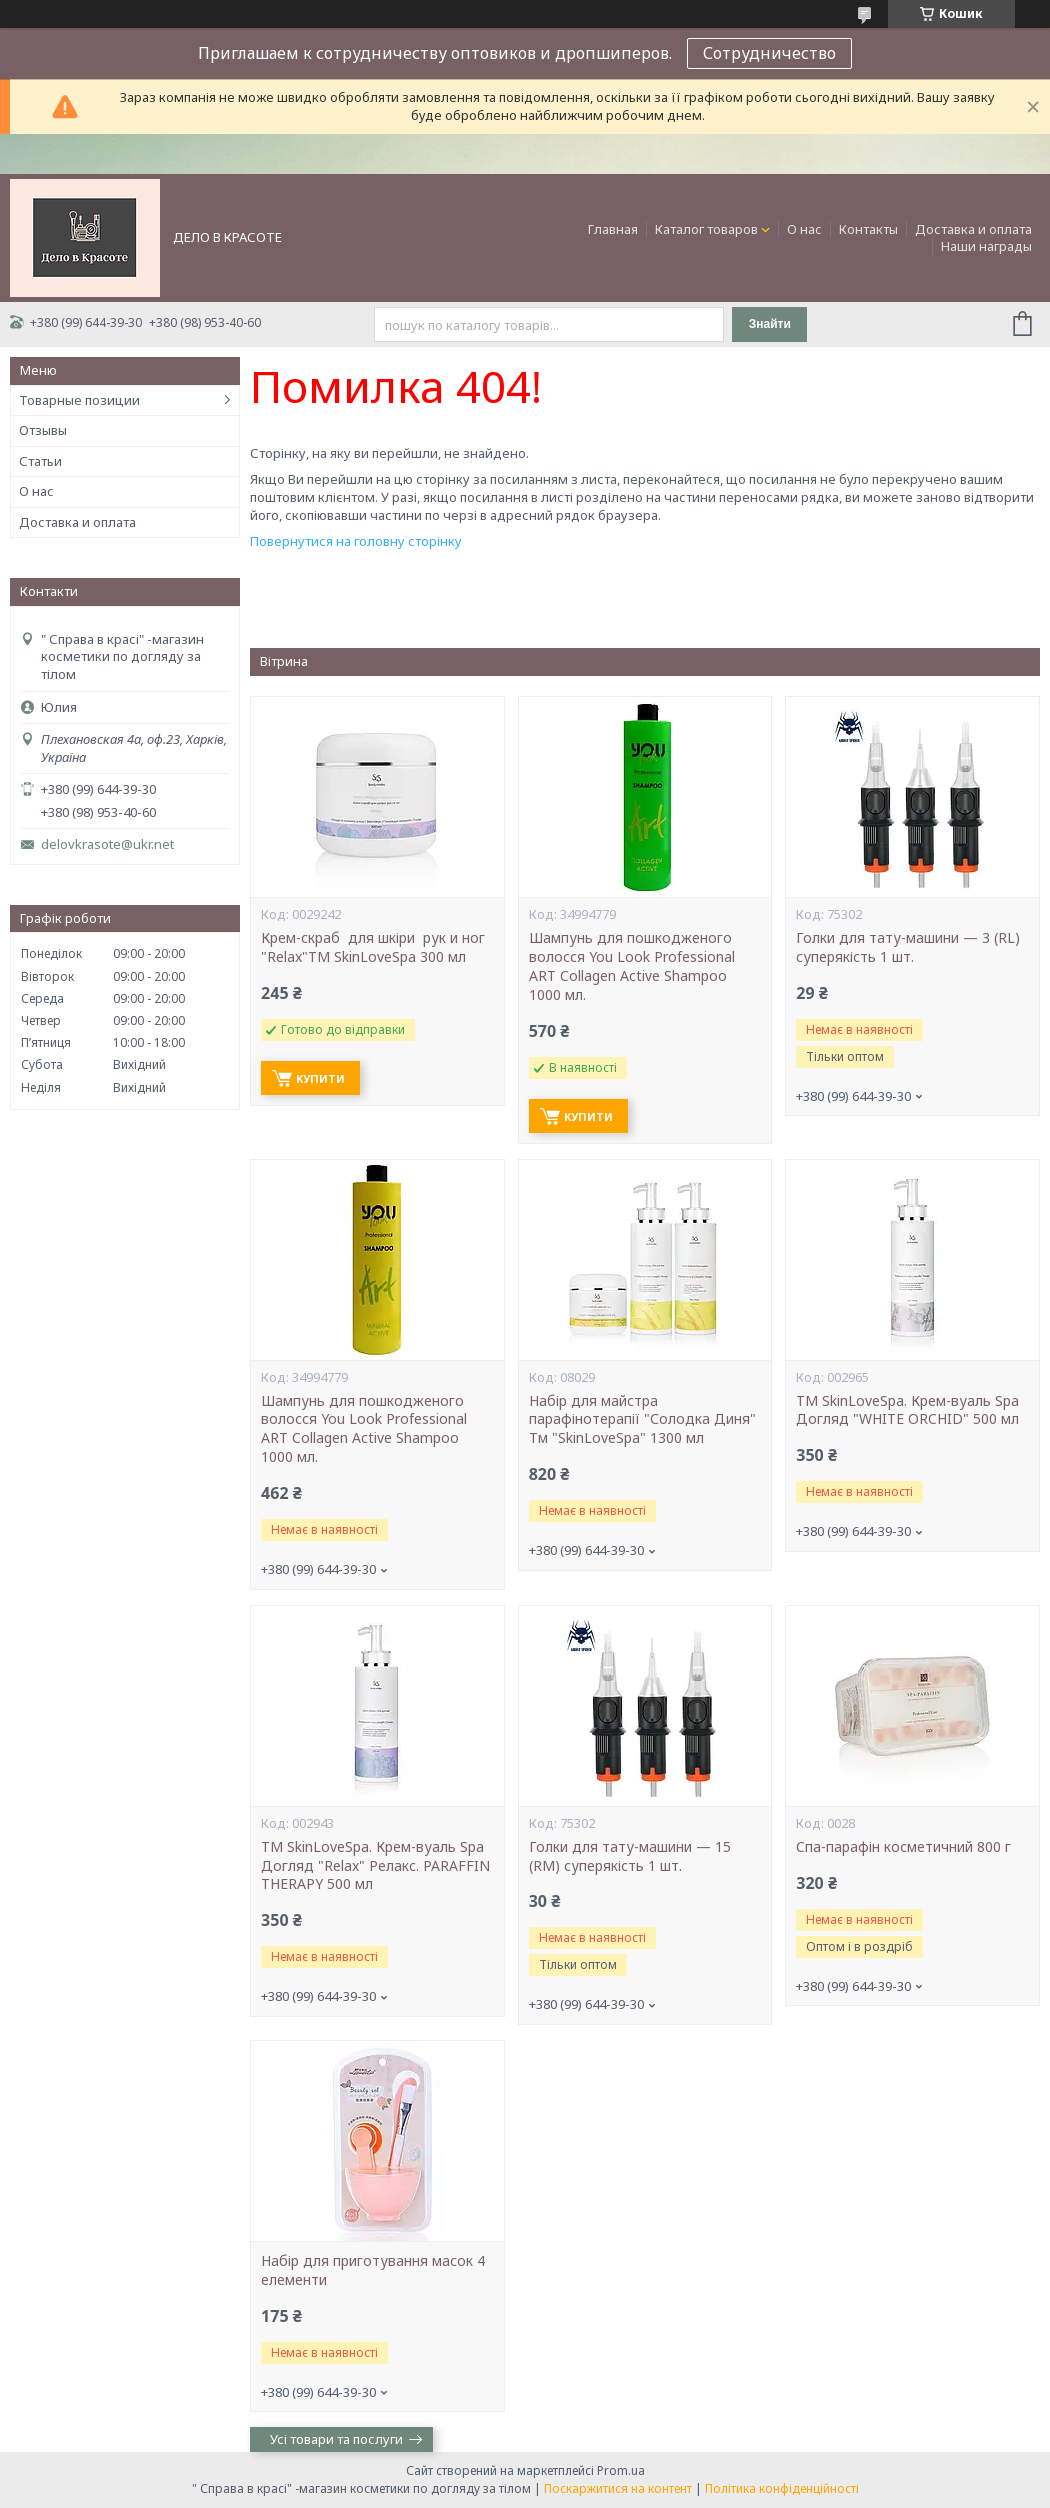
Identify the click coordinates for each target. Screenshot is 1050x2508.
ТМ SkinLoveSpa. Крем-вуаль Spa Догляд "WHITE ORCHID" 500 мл (907, 1410)
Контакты (868, 229)
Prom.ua (621, 2470)
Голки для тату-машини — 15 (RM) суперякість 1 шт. (630, 1856)
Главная (613, 229)
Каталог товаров (706, 229)
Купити (320, 1078)
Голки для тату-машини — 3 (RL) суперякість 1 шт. (908, 947)
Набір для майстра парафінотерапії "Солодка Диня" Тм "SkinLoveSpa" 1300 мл (642, 1420)
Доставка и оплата (973, 229)
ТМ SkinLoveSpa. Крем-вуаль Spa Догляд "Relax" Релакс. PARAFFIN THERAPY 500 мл (375, 1866)
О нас (804, 229)
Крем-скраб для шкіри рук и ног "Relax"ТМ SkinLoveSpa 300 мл (375, 947)
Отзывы (43, 430)
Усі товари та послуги (336, 2439)
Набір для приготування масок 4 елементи (373, 2270)
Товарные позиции (79, 400)
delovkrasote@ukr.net (107, 844)
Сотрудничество (769, 53)
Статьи (40, 461)
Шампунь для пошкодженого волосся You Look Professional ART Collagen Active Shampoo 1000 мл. (632, 966)
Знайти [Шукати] (770, 324)
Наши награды (986, 246)
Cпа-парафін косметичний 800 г (903, 1847)
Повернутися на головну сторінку (356, 541)
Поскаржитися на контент (618, 2488)
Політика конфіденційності (782, 2488)
